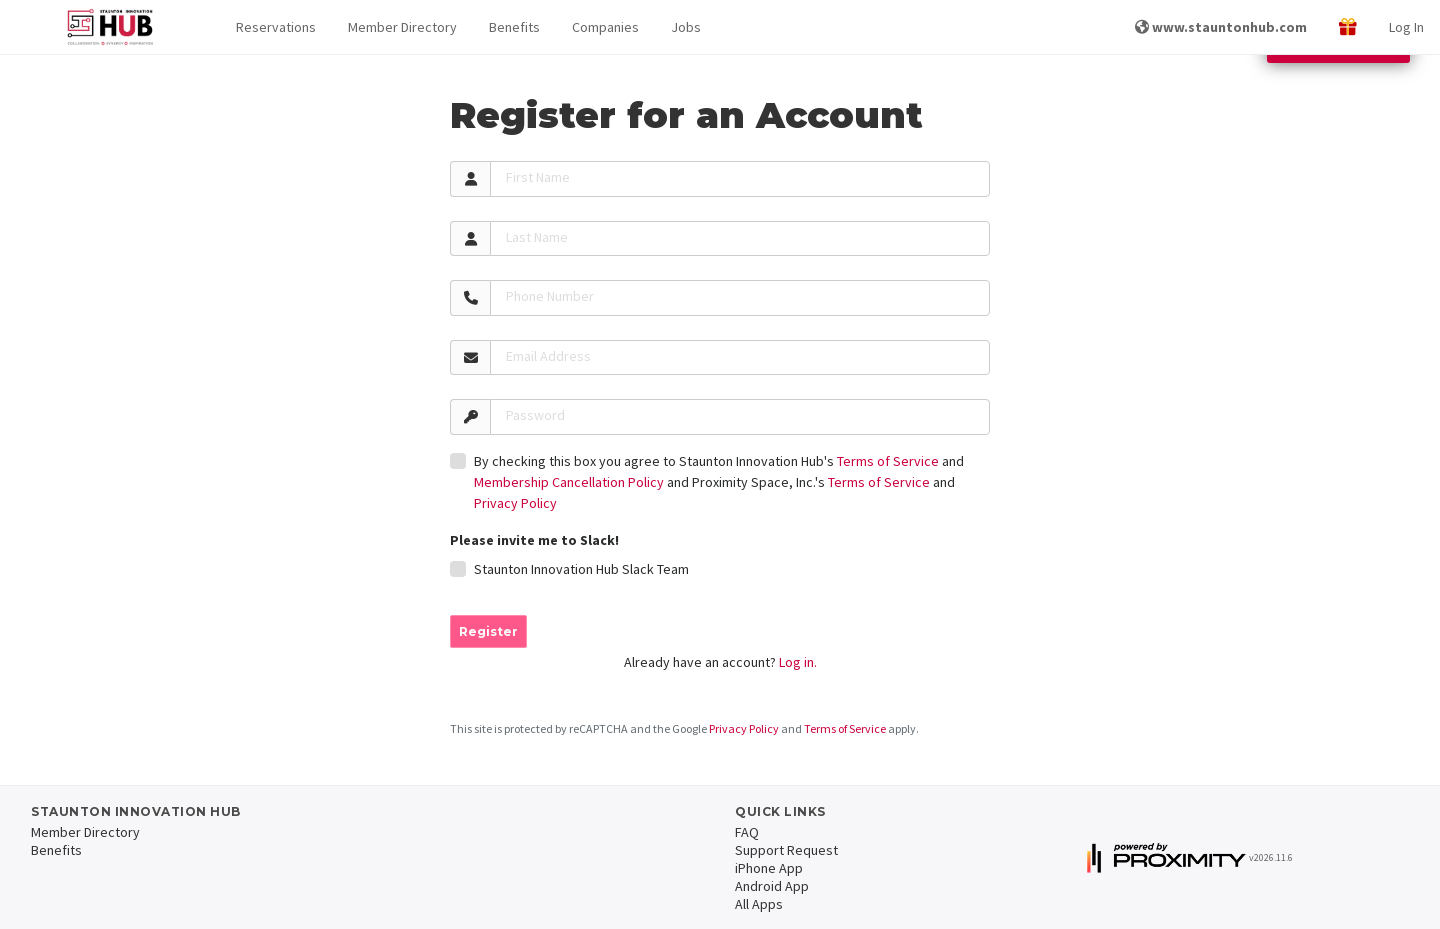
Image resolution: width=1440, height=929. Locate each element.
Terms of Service (888, 461)
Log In (1406, 27)
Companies (605, 27)
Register (488, 631)
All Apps (759, 904)
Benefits (514, 27)
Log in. (798, 662)
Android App (772, 886)
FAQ (747, 832)
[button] (276, 27)
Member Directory (402, 27)
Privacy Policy (515, 503)
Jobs (686, 27)
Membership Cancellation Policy (569, 482)
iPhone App (769, 868)
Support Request (786, 850)
